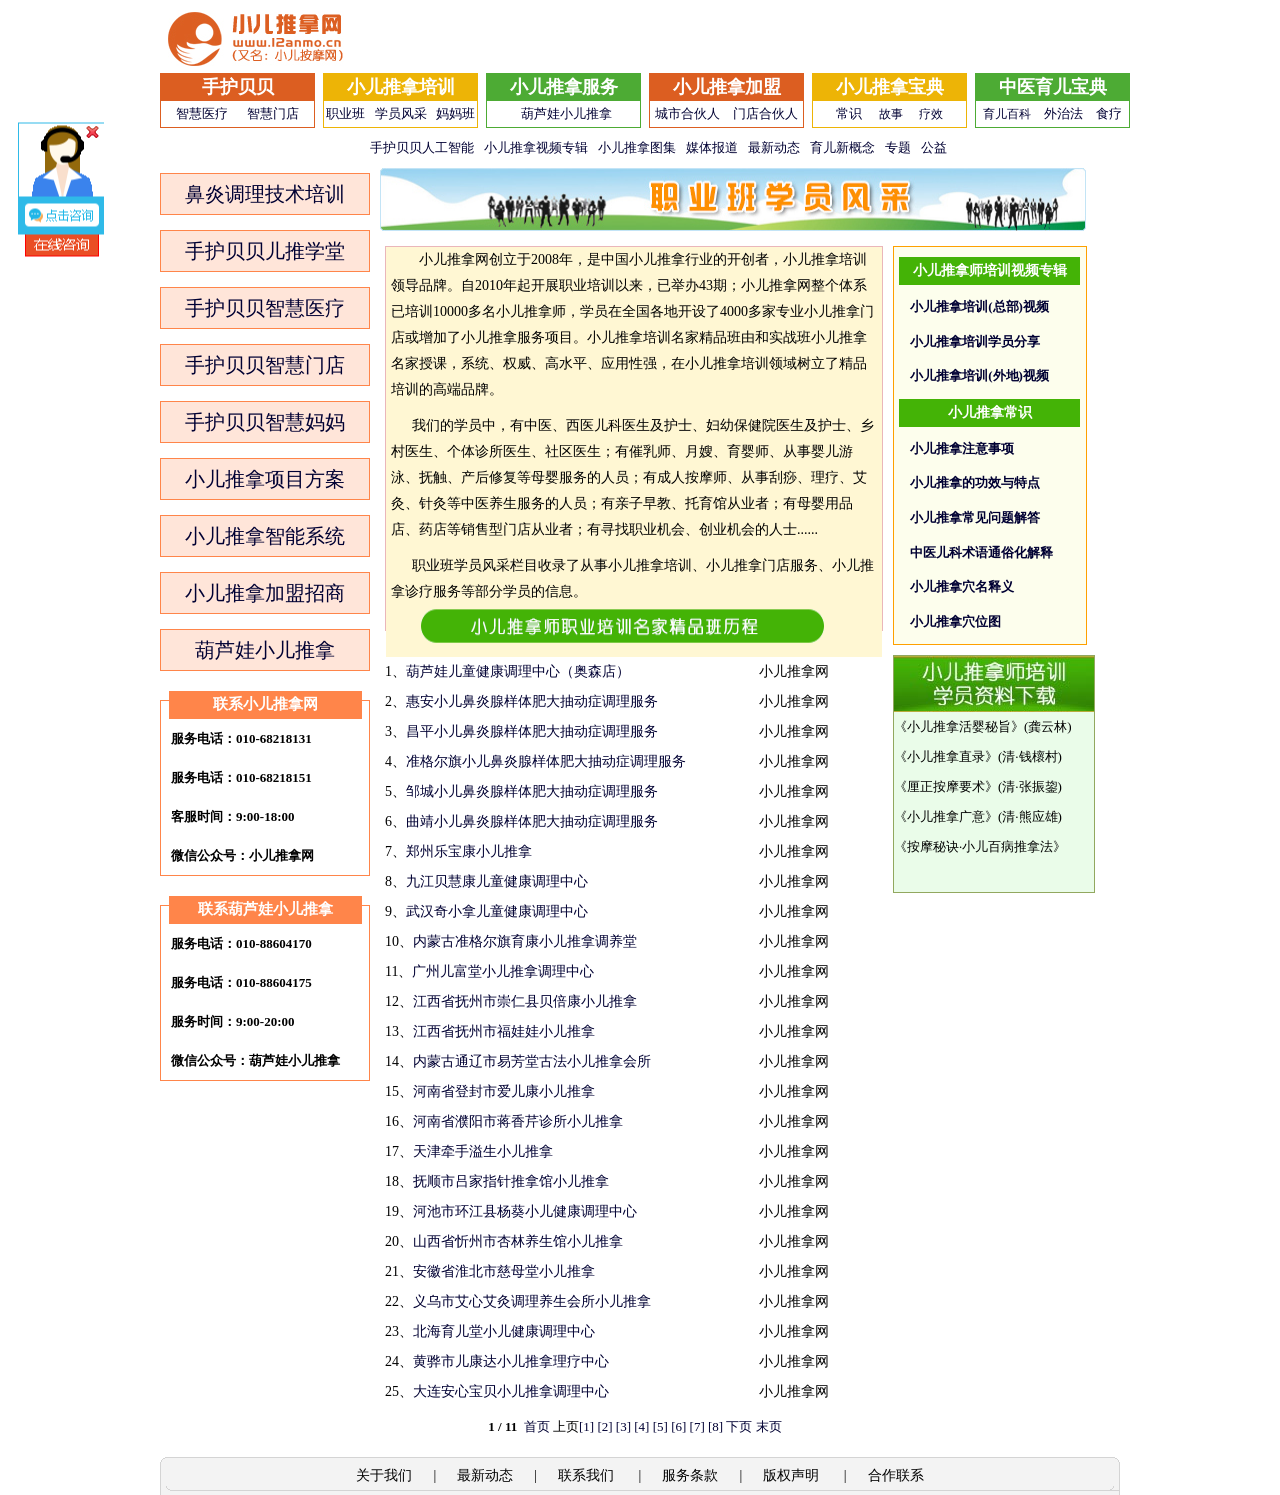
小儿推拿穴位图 (955, 621)
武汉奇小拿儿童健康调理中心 (497, 911)
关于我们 (384, 1475)
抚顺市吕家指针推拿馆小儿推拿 (511, 1181)
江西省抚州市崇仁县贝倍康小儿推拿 (525, 1001)
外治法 (1063, 113)
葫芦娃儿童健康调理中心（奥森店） (518, 671)
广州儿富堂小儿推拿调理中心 (503, 971)
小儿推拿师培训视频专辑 (990, 270)
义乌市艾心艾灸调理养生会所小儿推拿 (532, 1301)
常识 (849, 113)
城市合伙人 (687, 113)
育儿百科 (1007, 114)
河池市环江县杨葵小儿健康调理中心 (525, 1211)
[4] (641, 1426)
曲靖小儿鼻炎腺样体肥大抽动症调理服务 (532, 821)
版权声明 (793, 1475)
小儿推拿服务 (564, 87)
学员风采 (401, 113)
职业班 (345, 113)
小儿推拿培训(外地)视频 (979, 375)
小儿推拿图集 (637, 147)
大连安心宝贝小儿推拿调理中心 (511, 1391)
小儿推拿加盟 (727, 87)
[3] (623, 1426)
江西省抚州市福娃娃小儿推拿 (504, 1031)
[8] (715, 1426)
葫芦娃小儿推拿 (566, 113)
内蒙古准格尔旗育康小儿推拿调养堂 (525, 941)
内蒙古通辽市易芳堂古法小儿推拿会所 (532, 1061)
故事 (891, 114)
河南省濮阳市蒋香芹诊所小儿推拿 (518, 1121)
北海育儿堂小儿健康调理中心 (504, 1331)
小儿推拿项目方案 (265, 479)
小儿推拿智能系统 (265, 536)
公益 (934, 147)
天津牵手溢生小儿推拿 (483, 1151)
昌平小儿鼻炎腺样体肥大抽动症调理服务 (532, 731)
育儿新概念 (842, 147)
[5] (660, 1426)
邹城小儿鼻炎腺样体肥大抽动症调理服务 (532, 791)
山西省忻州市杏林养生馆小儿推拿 (518, 1241)
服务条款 (690, 1475)
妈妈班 (455, 113)
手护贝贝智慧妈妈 (265, 422)
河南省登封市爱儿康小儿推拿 (504, 1091)
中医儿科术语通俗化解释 (981, 552)
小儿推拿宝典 (890, 87)
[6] (678, 1426)
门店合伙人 (765, 113)
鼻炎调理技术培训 (265, 194)
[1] (586, 1426)
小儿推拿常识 (990, 412)
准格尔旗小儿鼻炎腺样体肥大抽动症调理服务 (546, 761)
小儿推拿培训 (401, 87)
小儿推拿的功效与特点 (975, 482)
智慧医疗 (202, 113)
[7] (697, 1426)
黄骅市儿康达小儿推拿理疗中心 (511, 1361)
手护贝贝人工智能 (422, 147)
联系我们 (588, 1475)
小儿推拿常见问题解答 (975, 517)
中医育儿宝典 (1053, 87)
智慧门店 (273, 113)
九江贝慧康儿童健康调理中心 (497, 881)
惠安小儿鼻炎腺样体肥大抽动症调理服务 (532, 701)
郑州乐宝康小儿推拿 (469, 851)
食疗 (1109, 113)
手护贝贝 (238, 87)
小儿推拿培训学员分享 (975, 341)
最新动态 (774, 147)
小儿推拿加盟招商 (265, 593)
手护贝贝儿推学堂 (265, 251)
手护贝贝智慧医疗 (265, 308)
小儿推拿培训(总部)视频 (979, 306)
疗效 (931, 114)
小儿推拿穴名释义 (962, 586)
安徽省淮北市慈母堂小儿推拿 (504, 1271)
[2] (604, 1426)
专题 (898, 147)
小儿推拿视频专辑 (536, 147)
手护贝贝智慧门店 (265, 365)
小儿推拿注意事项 (962, 448)
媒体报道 (712, 147)
